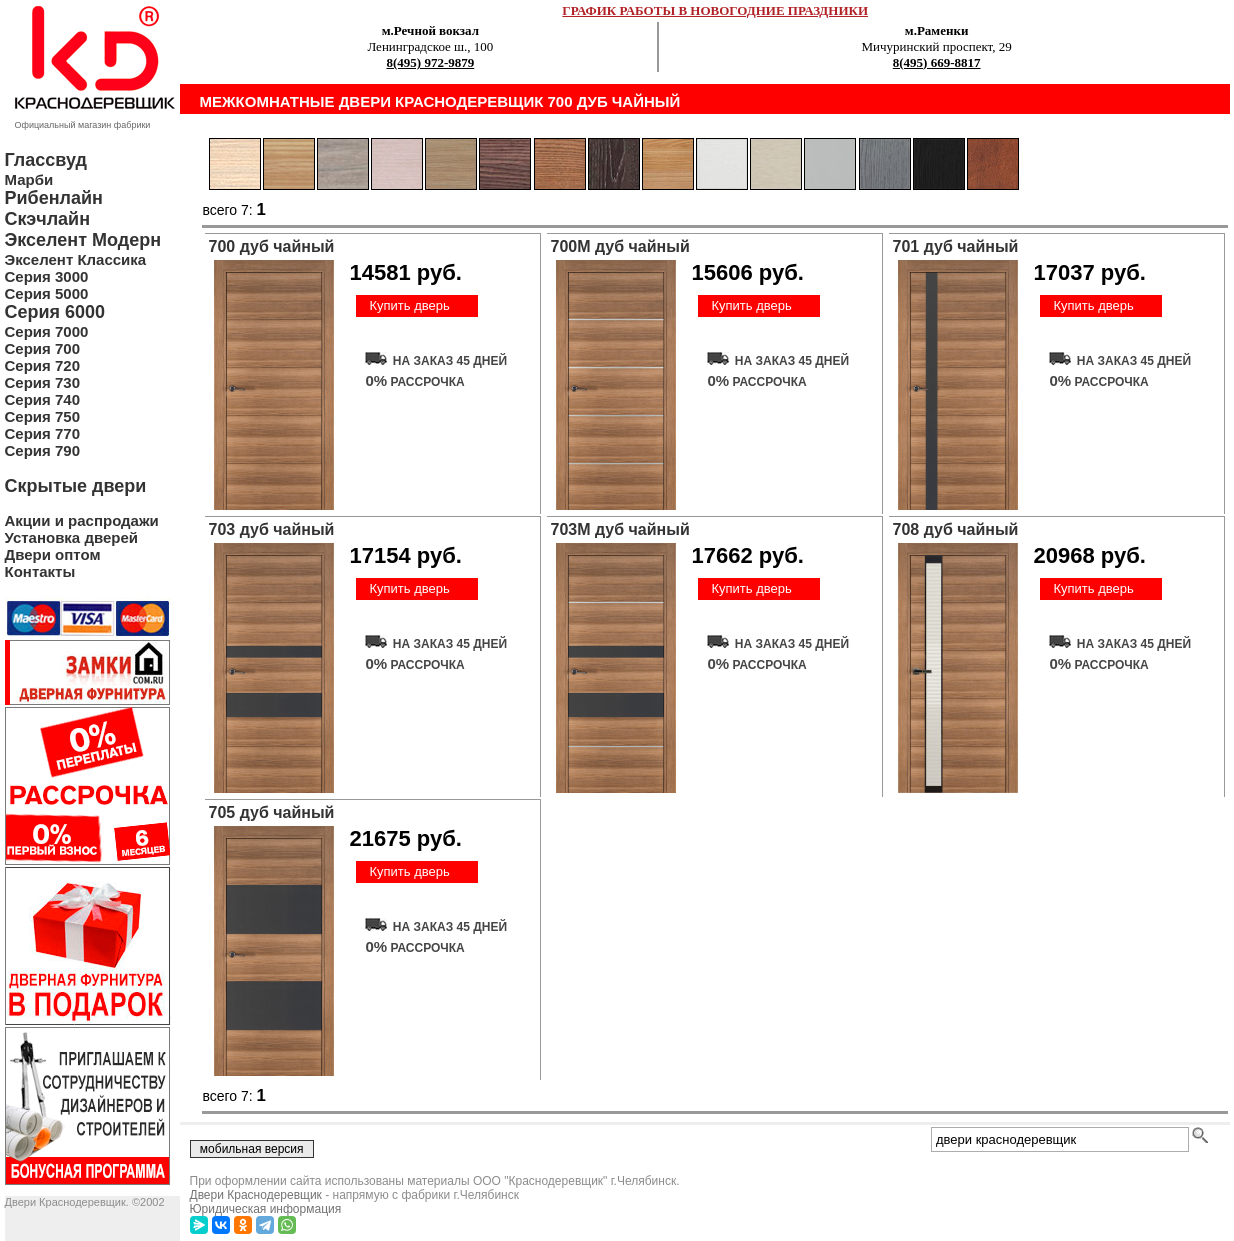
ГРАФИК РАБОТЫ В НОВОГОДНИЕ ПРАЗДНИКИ (715, 10)
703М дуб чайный (620, 529)
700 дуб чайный (272, 246)
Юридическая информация (266, 1209)
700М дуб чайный (620, 246)
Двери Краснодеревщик (256, 1195)
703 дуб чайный (272, 529)
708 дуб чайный (956, 529)
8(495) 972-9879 (430, 62)
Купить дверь (409, 305)
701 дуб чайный (956, 246)
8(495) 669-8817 (937, 62)
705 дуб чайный (272, 812)
